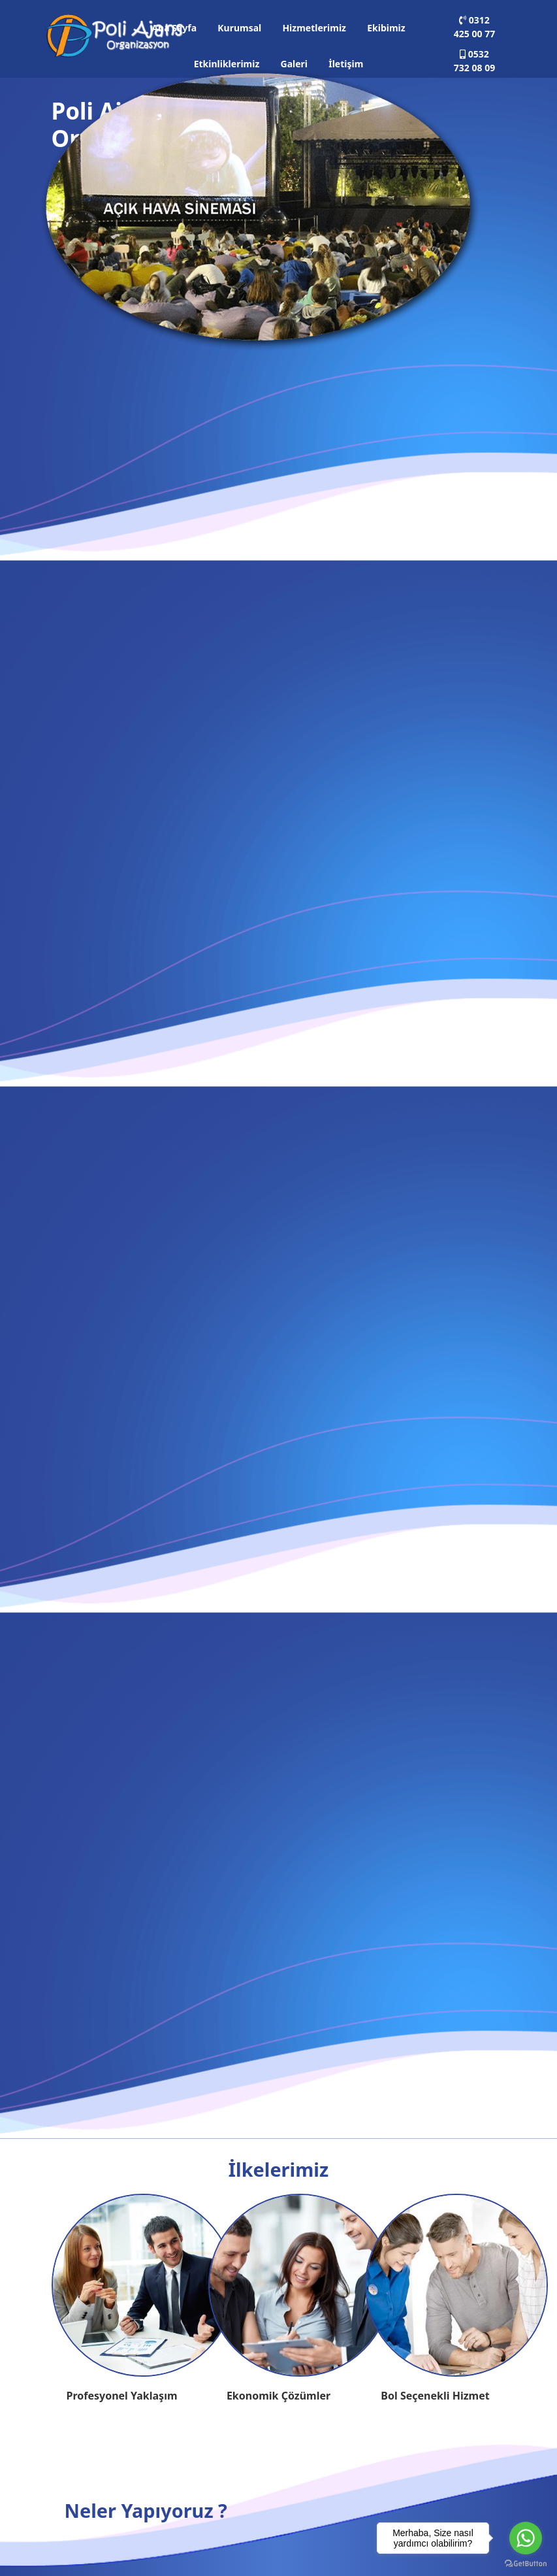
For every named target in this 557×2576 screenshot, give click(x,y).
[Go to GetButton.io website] (526, 2563)
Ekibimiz (386, 28)
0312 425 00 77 (474, 27)
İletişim (345, 64)
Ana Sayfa (174, 28)
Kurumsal (239, 28)
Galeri (294, 64)
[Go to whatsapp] (525, 2538)
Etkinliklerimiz (227, 64)
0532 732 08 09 (474, 61)
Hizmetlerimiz (314, 28)
